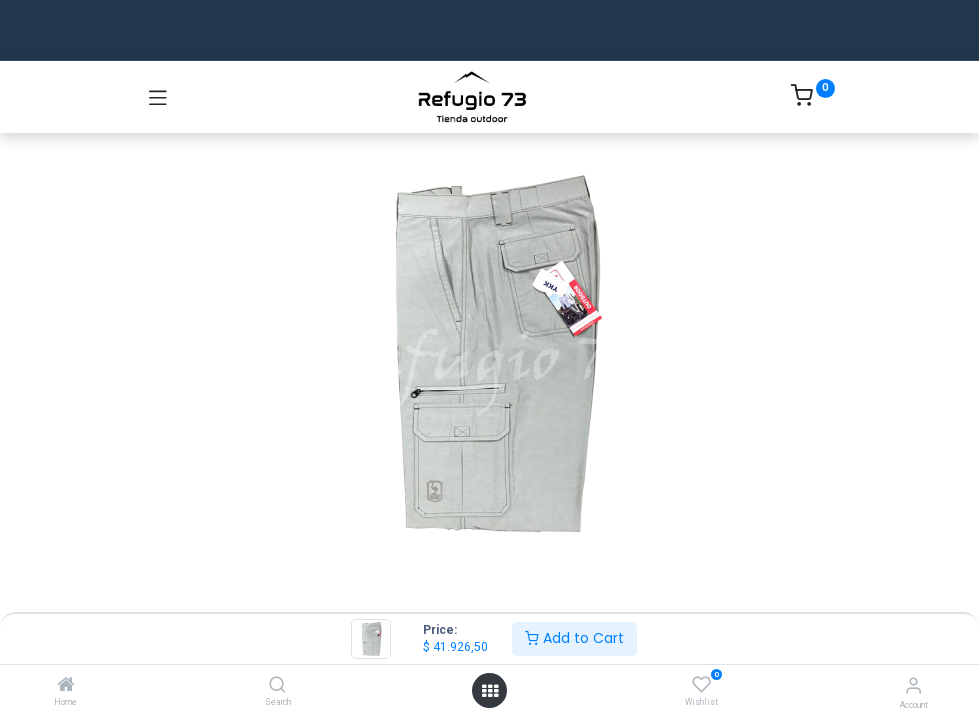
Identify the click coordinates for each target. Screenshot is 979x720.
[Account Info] (913, 685)
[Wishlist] (701, 685)
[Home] (66, 686)
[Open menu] (490, 691)
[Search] (277, 686)
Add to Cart (574, 638)
